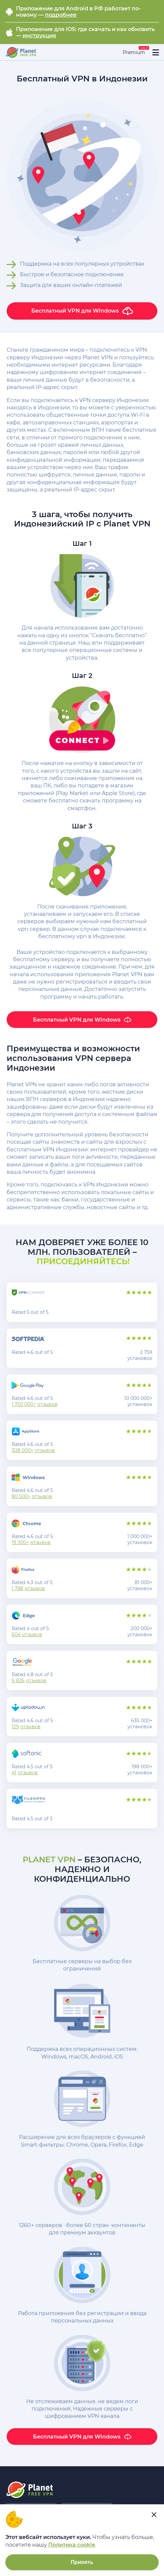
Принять (82, 2562)
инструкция (39, 35)
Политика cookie (71, 2545)
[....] (20, 52)
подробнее (61, 15)
